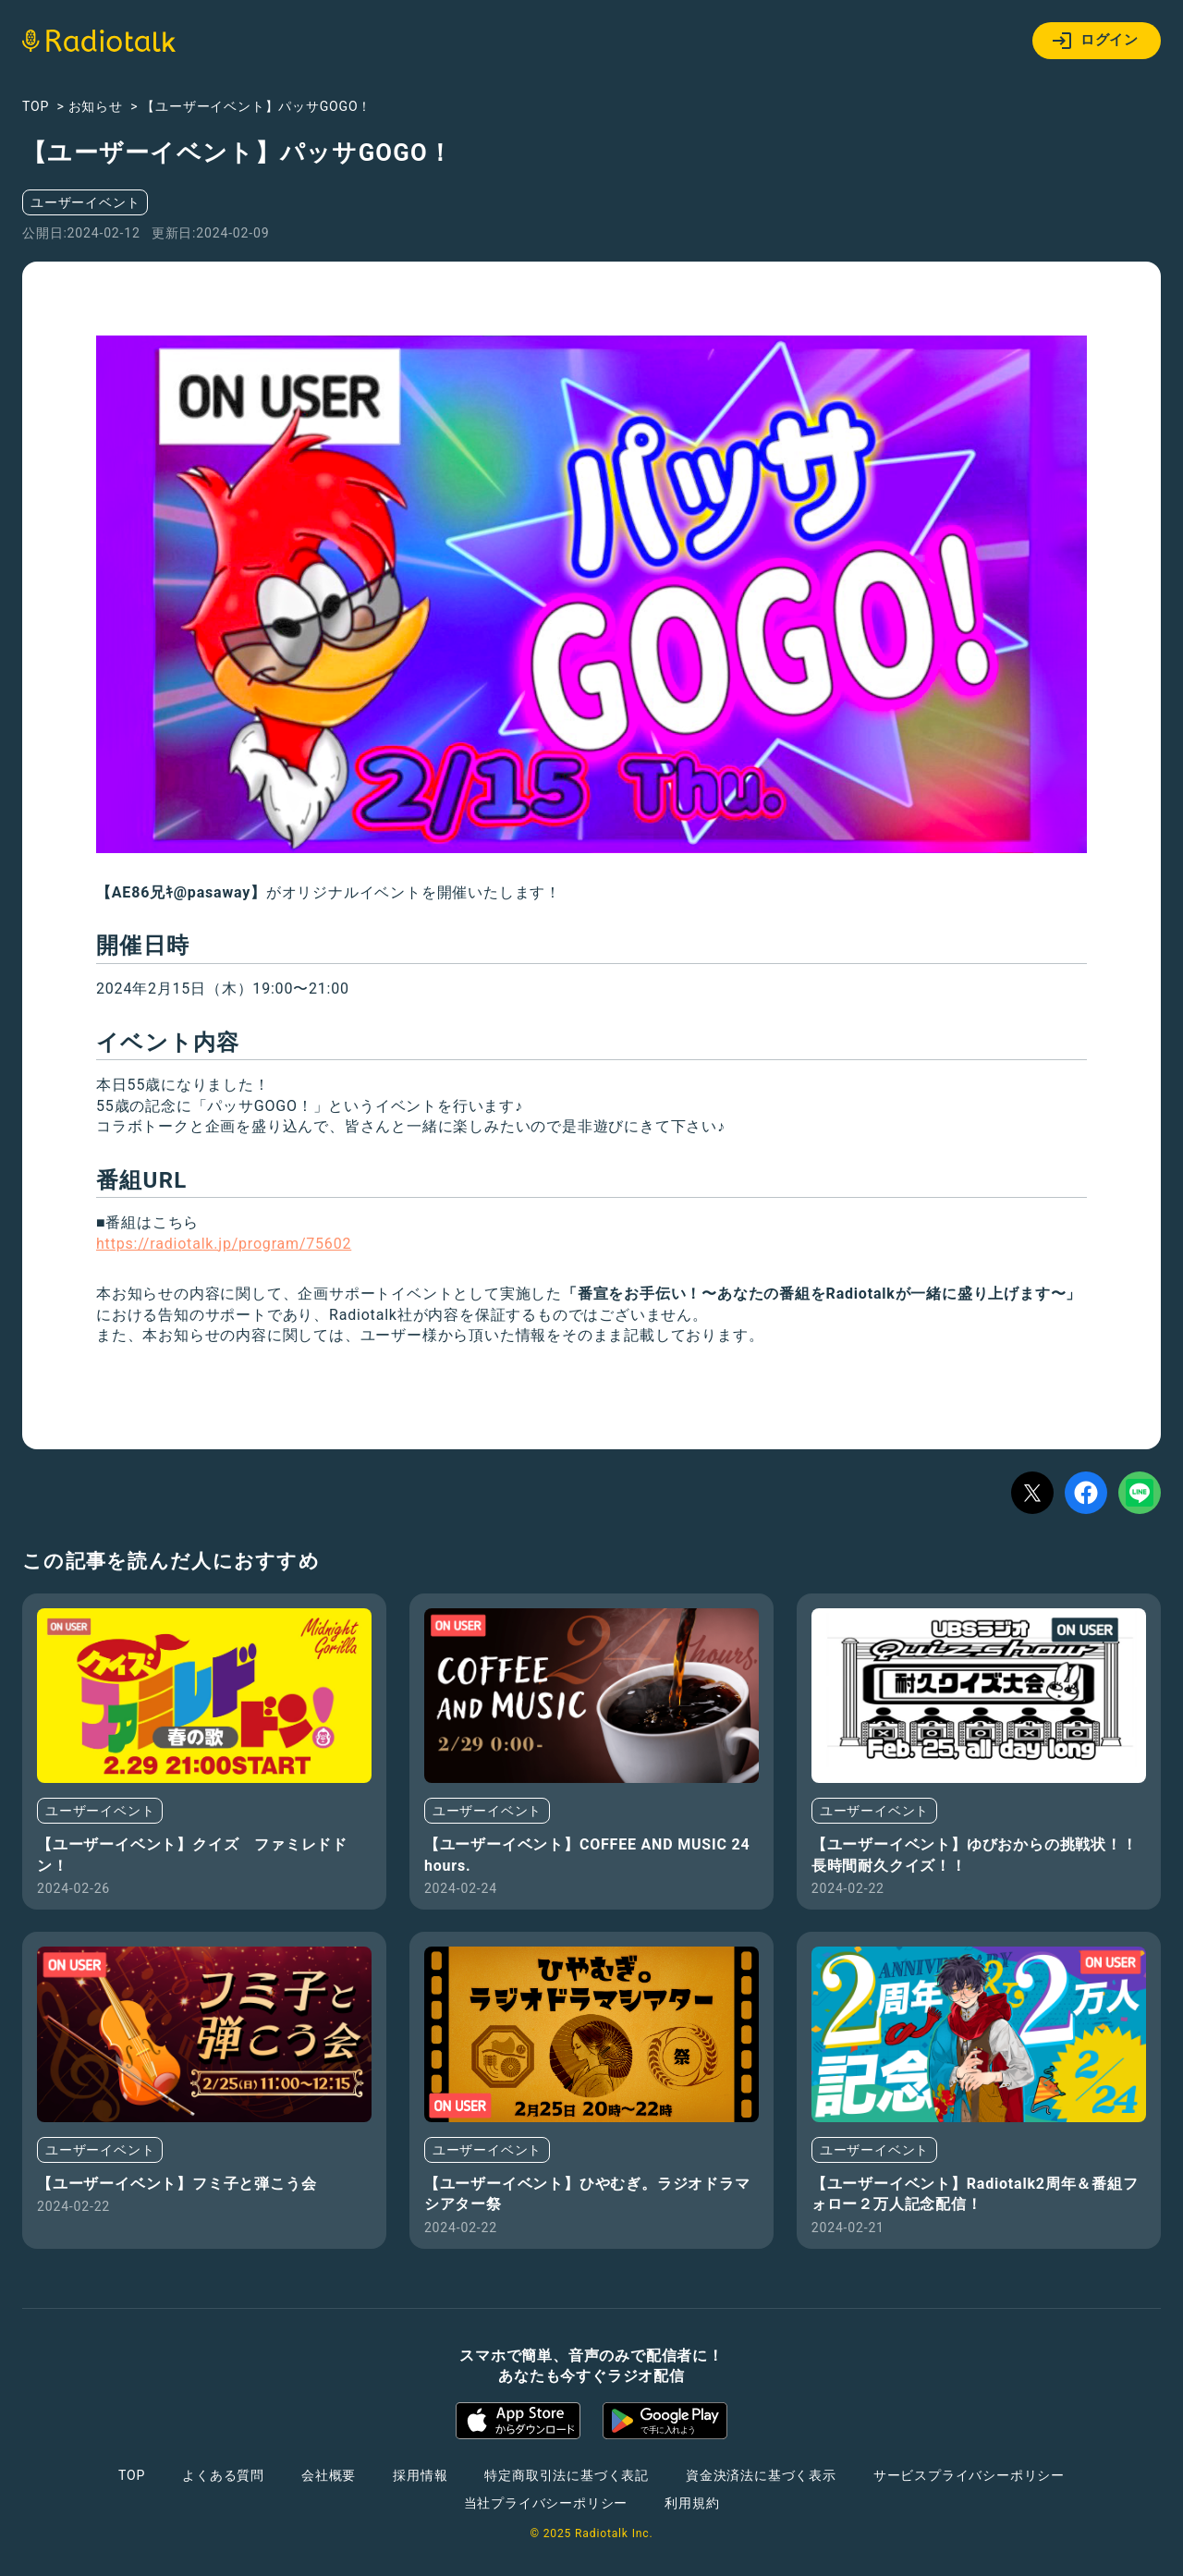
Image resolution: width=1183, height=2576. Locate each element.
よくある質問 (223, 2475)
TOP (131, 2475)
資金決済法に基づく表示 (761, 2475)
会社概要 (328, 2475)
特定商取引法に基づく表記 (566, 2475)
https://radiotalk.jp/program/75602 (223, 1243)
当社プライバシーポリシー (546, 2503)
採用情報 (420, 2475)
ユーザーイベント (85, 202)
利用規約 (692, 2503)
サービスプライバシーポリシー (969, 2475)
